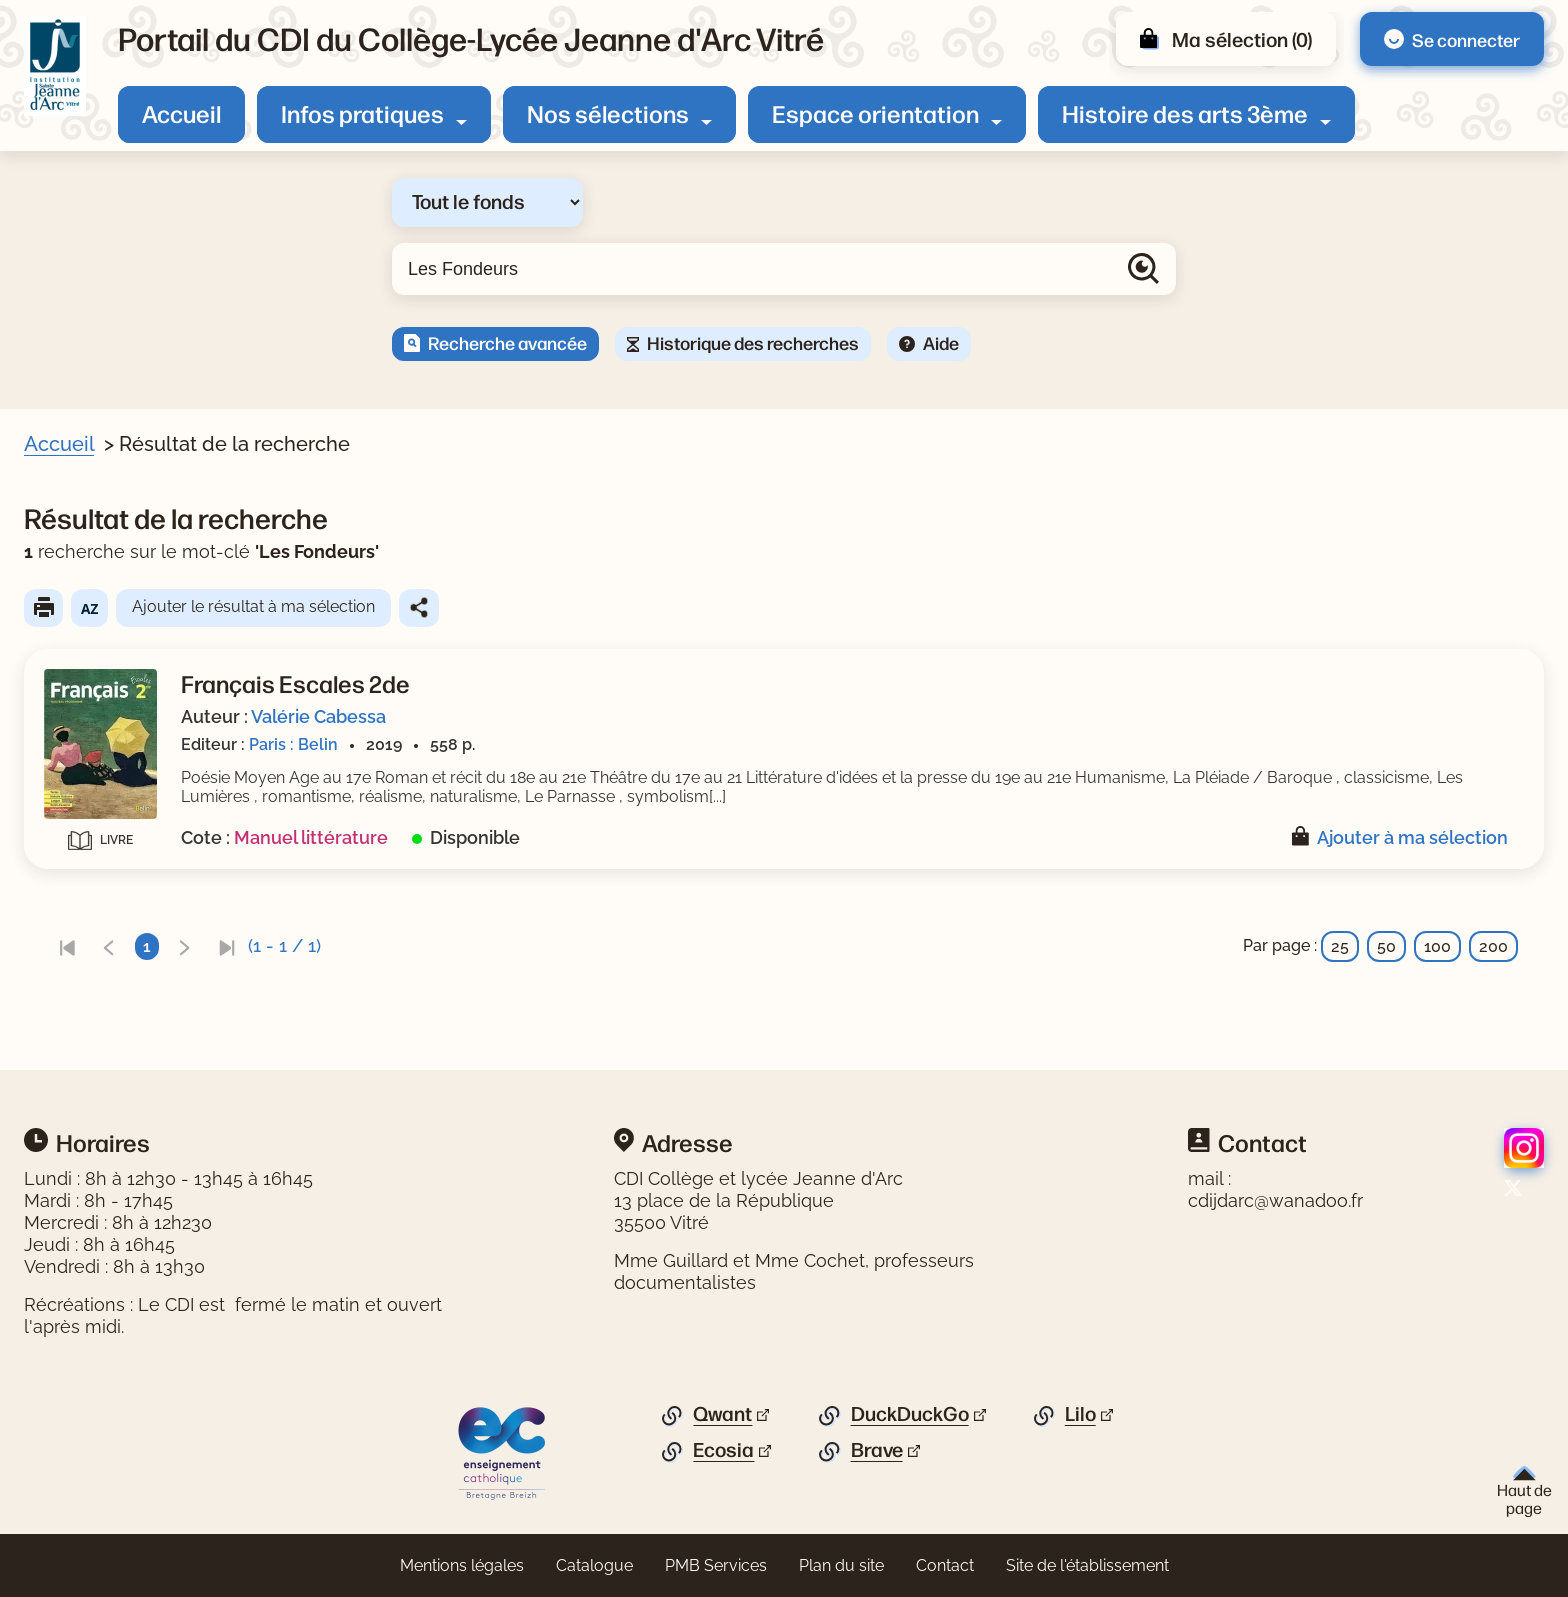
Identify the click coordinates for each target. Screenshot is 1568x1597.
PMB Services (716, 1565)
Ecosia (723, 1450)
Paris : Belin (681, 744)
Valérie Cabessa (706, 716)
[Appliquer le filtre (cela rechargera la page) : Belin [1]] (107, 878)
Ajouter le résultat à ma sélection (641, 606)
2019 (97, 810)
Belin (98, 879)
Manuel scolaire (138, 740)
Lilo (1080, 1414)
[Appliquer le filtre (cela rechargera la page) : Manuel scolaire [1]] (147, 739)
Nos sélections (608, 113)
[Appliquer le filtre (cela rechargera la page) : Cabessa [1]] (121, 670)
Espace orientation (875, 113)
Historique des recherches (753, 342)
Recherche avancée (507, 342)
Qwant (722, 1414)
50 (1386, 946)
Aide (941, 342)
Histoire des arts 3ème (1185, 113)
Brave (877, 1450)
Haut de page (1524, 1491)
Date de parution (114, 780)
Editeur (76, 849)
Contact (945, 1565)
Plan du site (841, 1565)
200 (1493, 946)
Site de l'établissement (1087, 1565)
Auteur (75, 640)
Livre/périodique (112, 571)
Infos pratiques (362, 113)
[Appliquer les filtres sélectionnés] (96, 932)
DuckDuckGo (910, 1414)
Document (119, 601)
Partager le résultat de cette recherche (807, 608)
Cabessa (112, 671)
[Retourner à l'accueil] (55, 66)
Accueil (181, 113)
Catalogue (594, 1565)
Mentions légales (462, 1565)
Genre (72, 710)
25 (1340, 946)
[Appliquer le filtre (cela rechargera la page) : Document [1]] (128, 600)
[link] (455, 946)
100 (1437, 946)
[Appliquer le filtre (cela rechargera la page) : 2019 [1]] (106, 809)
